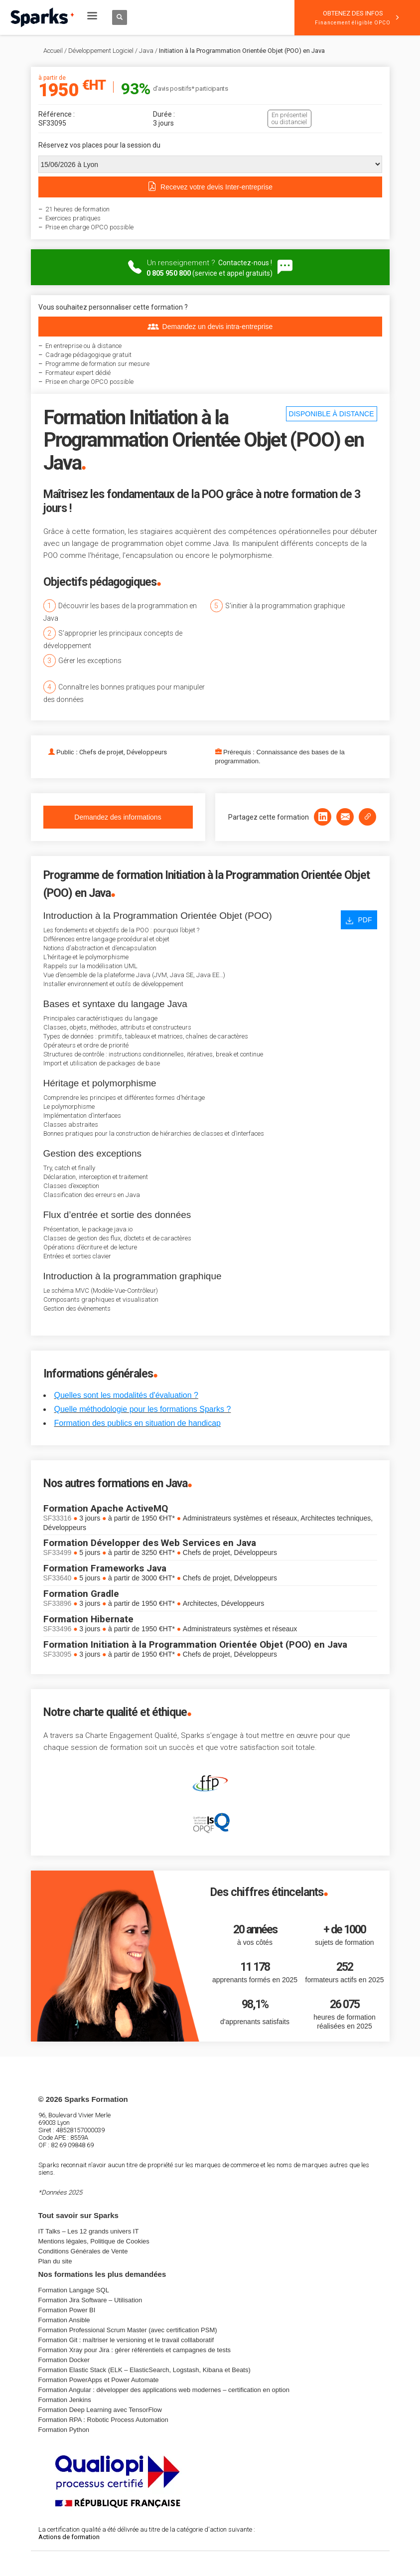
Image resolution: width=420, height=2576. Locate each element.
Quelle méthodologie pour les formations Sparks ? (142, 1409)
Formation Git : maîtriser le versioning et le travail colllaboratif (126, 2340)
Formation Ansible (64, 2320)
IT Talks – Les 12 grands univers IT (88, 2231)
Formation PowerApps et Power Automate (98, 2380)
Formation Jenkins (64, 2400)
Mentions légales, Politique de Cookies (93, 2241)
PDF (359, 920)
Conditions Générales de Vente (83, 2251)
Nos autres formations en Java (115, 1483)
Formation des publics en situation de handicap (137, 1423)
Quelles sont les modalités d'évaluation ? (126, 1395)
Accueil (53, 50)
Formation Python (64, 2429)
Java (146, 50)
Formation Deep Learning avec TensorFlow (100, 2409)
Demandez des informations (117, 817)
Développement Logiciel (101, 50)
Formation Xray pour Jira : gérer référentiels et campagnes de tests (134, 2350)
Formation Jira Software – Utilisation (90, 2300)
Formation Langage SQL (73, 2290)
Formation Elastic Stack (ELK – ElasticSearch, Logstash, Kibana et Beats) (144, 2370)
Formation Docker (64, 2360)
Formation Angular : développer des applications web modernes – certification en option (163, 2390)
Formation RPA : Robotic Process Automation (103, 2419)
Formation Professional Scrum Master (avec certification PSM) (127, 2330)
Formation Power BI (67, 2310)
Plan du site (55, 2261)
